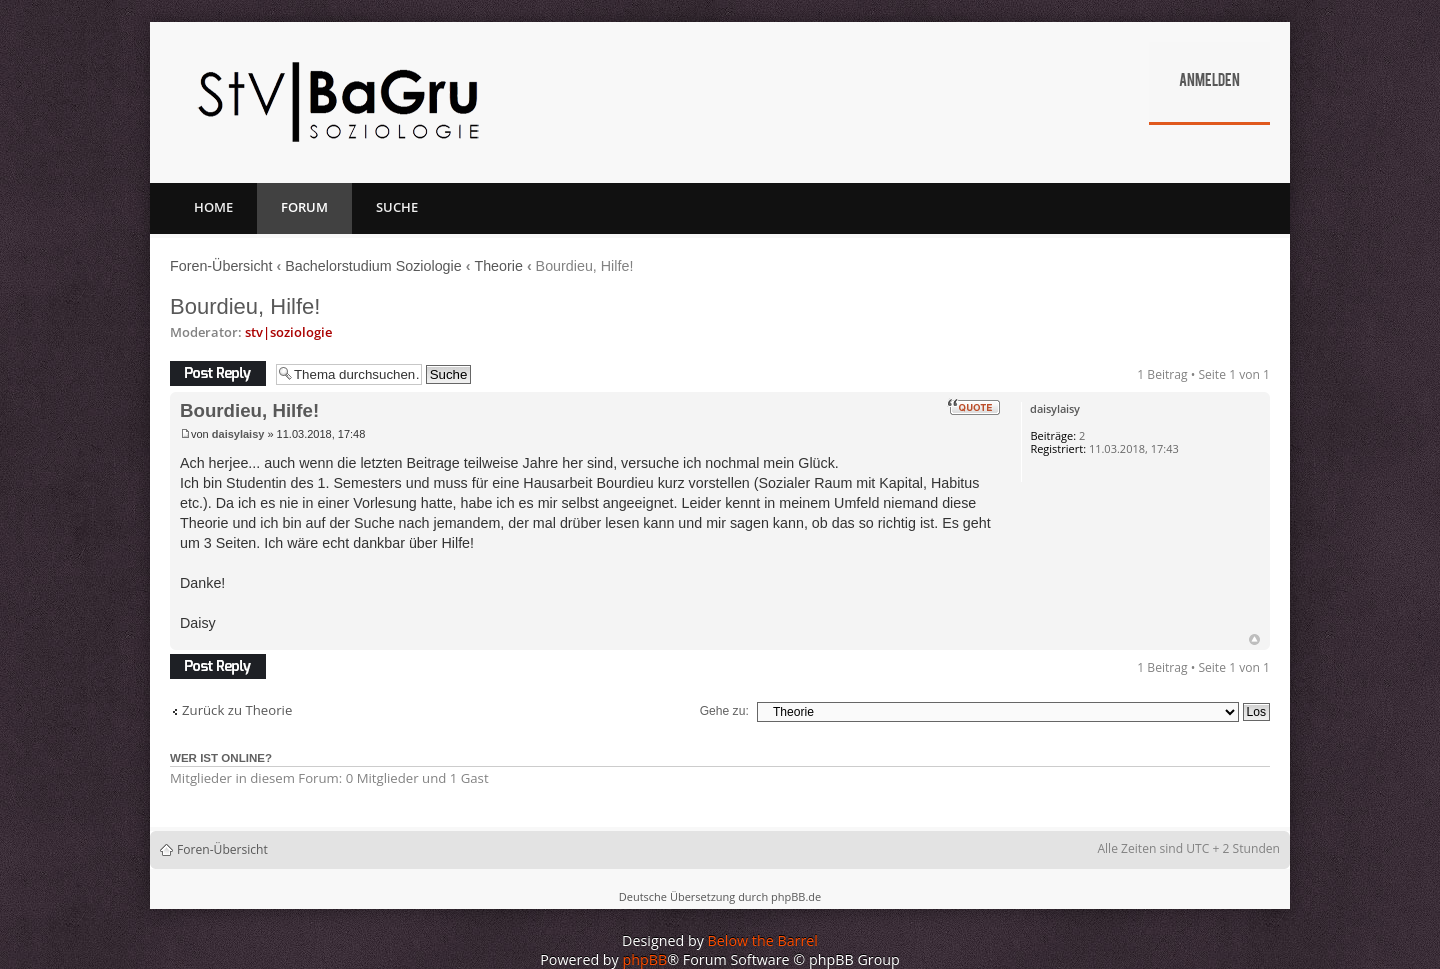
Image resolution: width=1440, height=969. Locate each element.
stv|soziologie (288, 332)
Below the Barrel (763, 940)
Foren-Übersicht (221, 266)
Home (213, 207)
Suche (397, 207)
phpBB (645, 959)
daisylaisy (238, 434)
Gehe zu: (724, 711)
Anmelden (1209, 82)
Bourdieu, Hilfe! (245, 306)
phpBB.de (796, 896)
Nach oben (1254, 639)
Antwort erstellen (218, 373)
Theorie (498, 266)
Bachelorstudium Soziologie (373, 266)
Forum (304, 207)
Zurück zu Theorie (237, 710)
